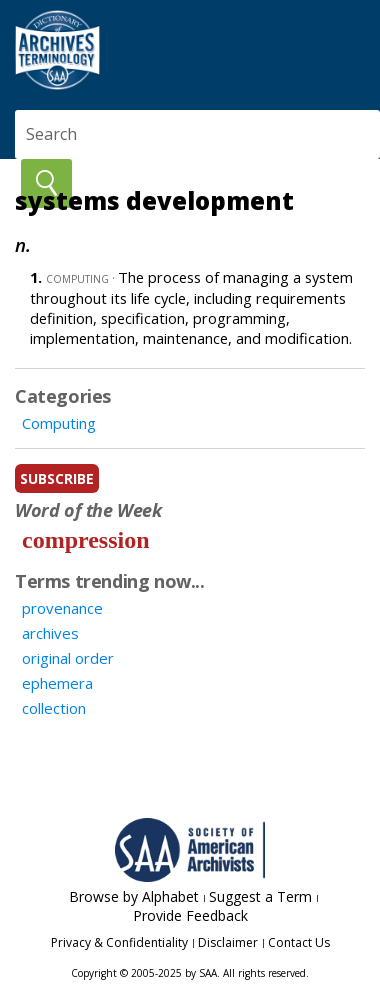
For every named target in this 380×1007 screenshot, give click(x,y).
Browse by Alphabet (134, 896)
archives (50, 633)
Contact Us (299, 942)
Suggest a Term (260, 896)
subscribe (57, 478)
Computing (59, 423)
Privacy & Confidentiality (119, 942)
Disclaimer (228, 942)
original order (68, 658)
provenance (62, 608)
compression (86, 540)
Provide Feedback (190, 915)
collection (54, 708)
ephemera (57, 683)
